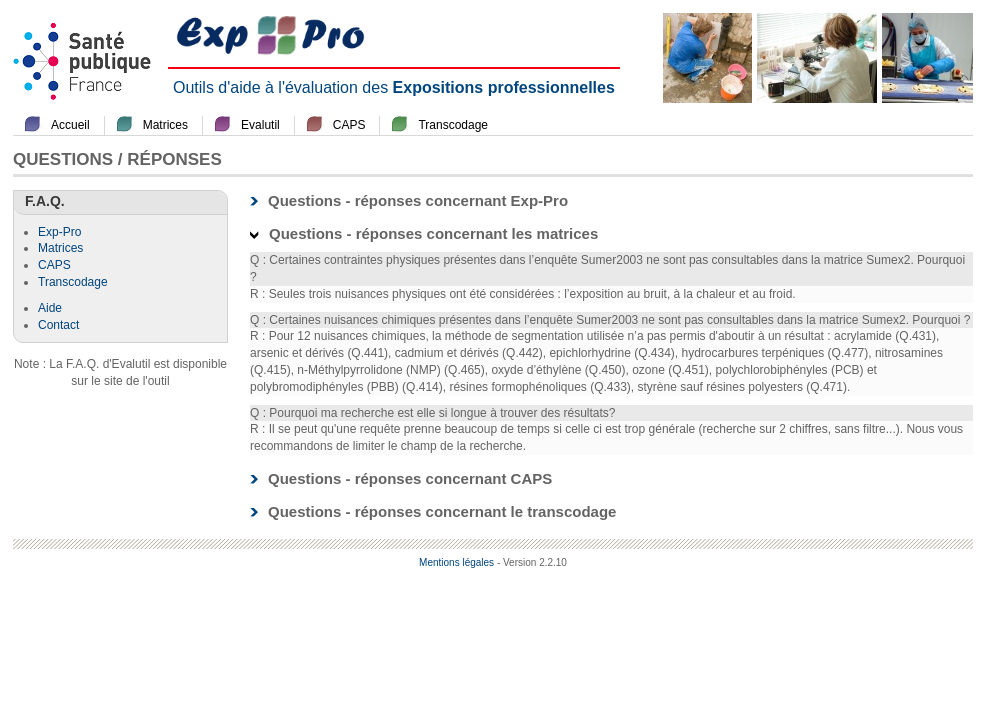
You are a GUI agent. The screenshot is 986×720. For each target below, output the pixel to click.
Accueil (70, 125)
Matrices (165, 125)
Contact (58, 325)
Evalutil (260, 125)
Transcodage (453, 125)
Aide (50, 308)
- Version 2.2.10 (532, 562)
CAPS (349, 125)
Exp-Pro (59, 232)
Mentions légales (456, 562)
